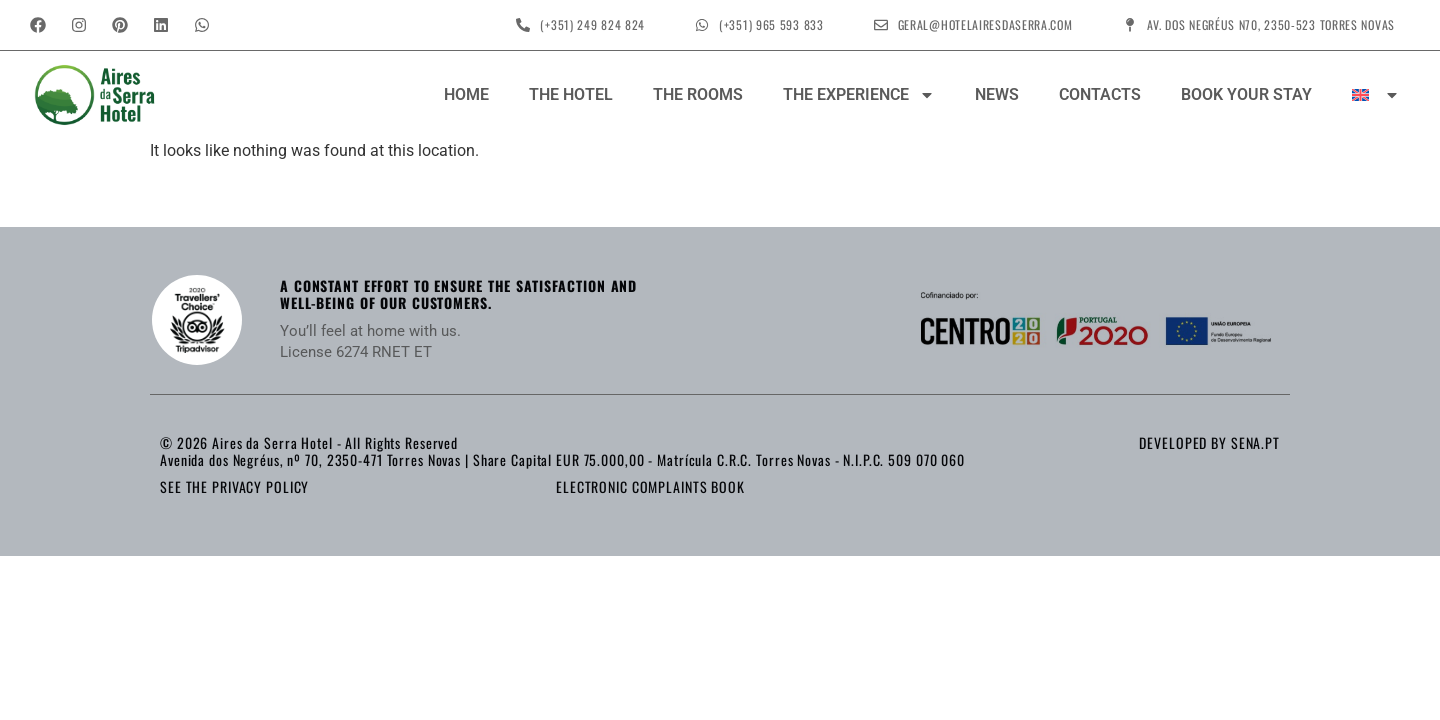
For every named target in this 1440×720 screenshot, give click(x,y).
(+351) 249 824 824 (592, 24)
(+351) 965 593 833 (771, 24)
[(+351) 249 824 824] (523, 25)
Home (466, 94)
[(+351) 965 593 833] (702, 25)
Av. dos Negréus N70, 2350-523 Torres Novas (1271, 24)
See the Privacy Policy (234, 486)
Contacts (1100, 94)
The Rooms (698, 94)
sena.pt (1255, 442)
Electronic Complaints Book (650, 486)
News (997, 94)
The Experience (859, 95)
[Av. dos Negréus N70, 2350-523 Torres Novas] (1130, 25)
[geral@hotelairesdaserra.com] (881, 25)
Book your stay (1246, 94)
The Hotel (571, 94)
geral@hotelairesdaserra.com (985, 24)
